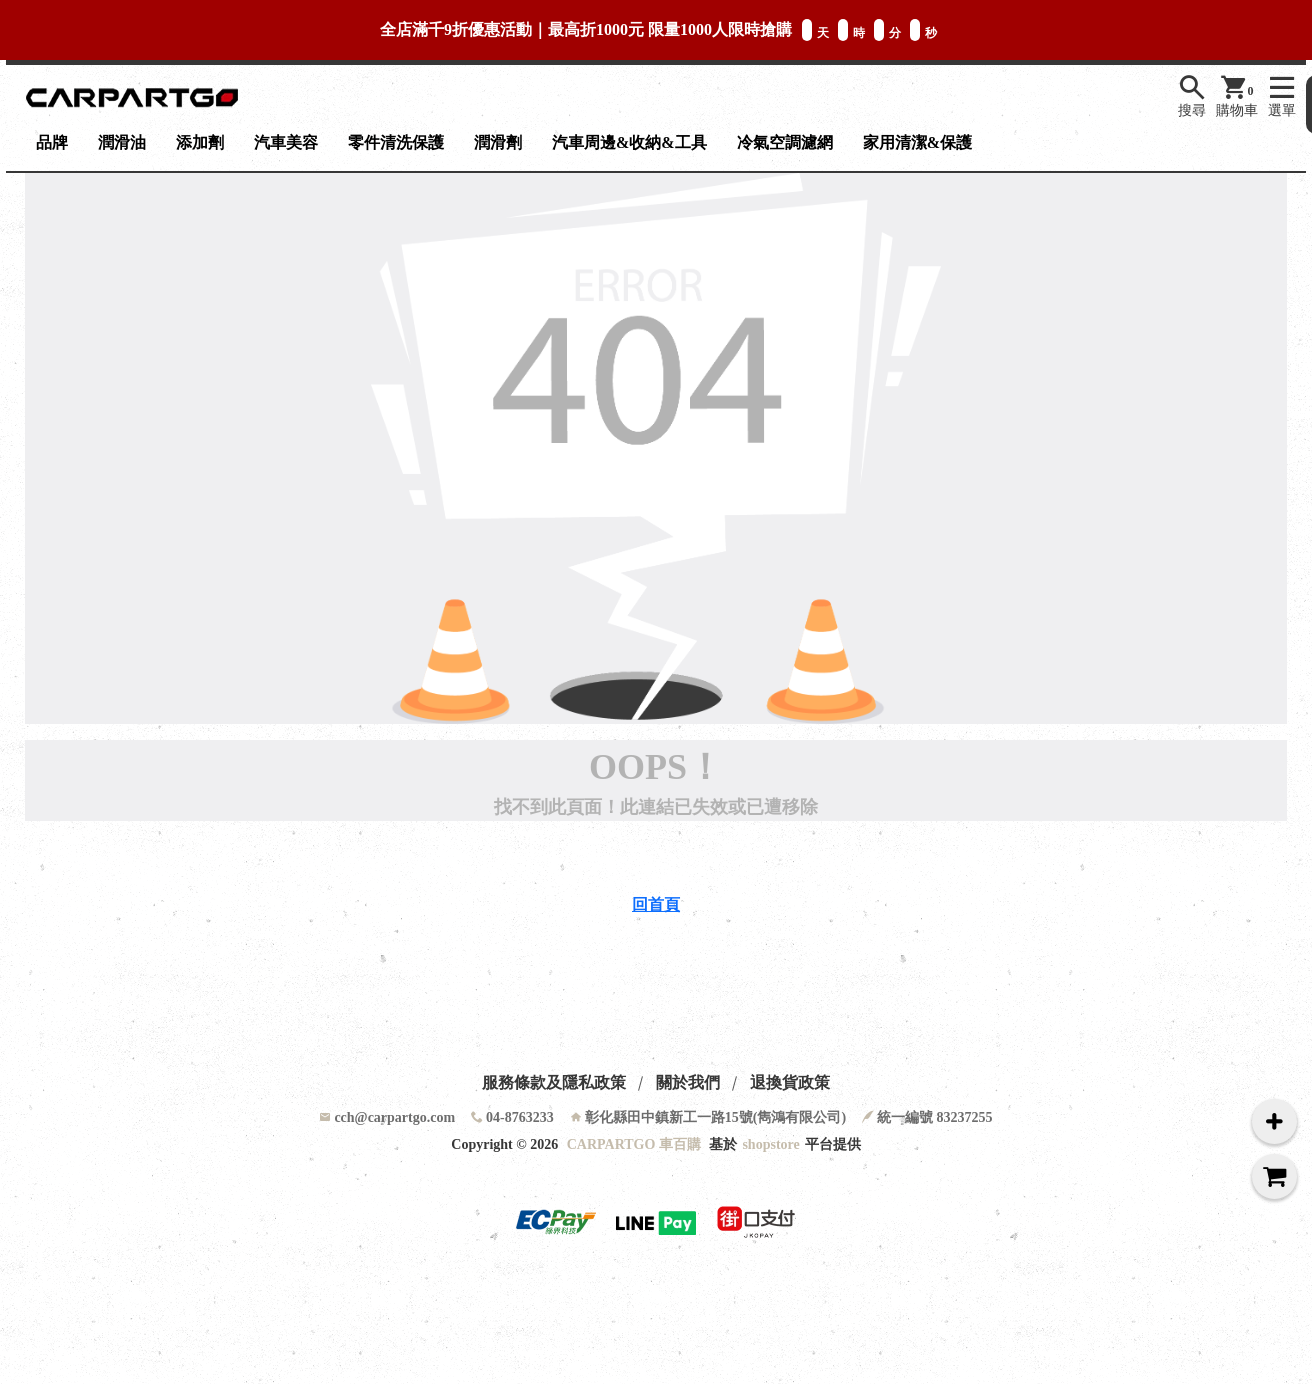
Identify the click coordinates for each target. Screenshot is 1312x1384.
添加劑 (200, 142)
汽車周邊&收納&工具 (629, 142)
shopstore (770, 1144)
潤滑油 (122, 142)
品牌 (52, 142)
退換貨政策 (790, 1082)
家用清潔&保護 (917, 142)
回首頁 (656, 904)
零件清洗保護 (396, 142)
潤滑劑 (498, 142)
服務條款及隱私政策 (554, 1082)
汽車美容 (286, 142)
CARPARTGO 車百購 (634, 1144)
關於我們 (688, 1082)
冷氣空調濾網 (785, 142)
